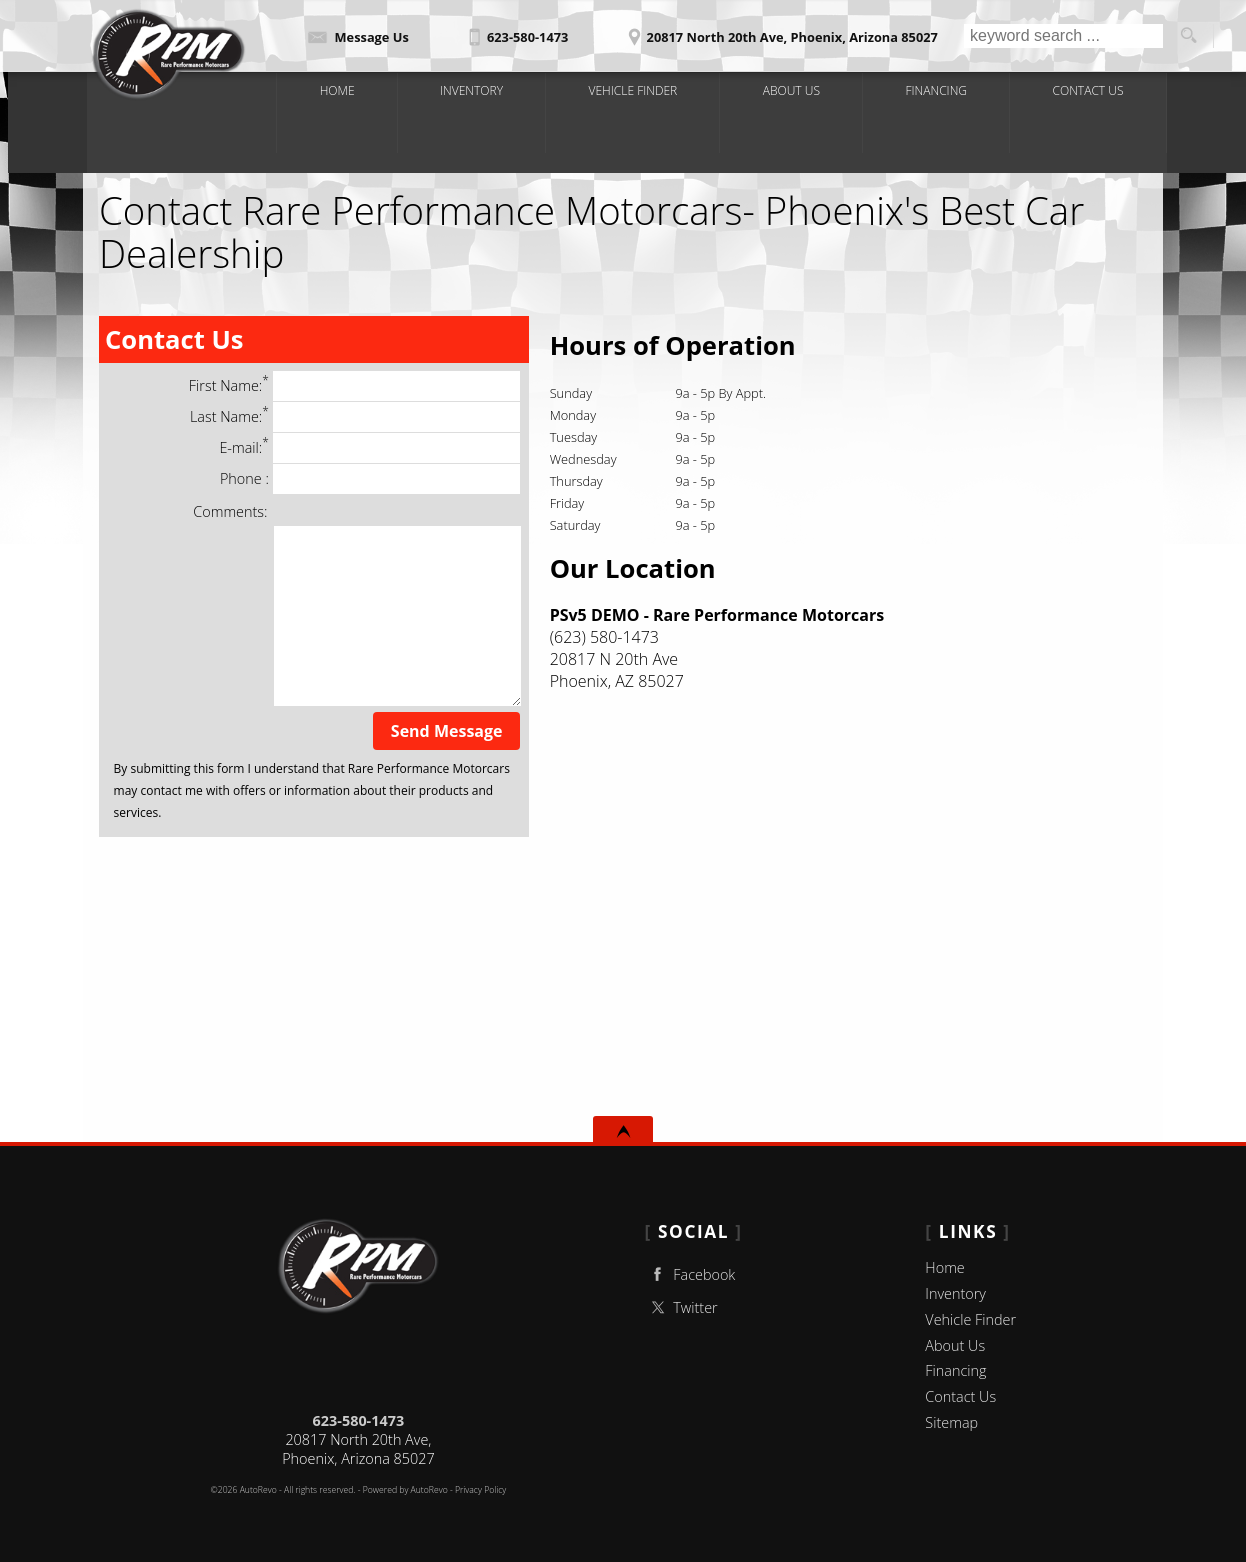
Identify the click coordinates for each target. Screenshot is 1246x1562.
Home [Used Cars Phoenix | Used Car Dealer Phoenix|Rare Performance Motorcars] (342, 89)
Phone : (370, 479)
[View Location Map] (779, 30)
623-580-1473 (359, 1420)
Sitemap (951, 1422)
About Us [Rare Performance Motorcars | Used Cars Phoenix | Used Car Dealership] (791, 89)
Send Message (447, 731)
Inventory (955, 1293)
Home (944, 1267)
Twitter (681, 1307)
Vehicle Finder (970, 1319)
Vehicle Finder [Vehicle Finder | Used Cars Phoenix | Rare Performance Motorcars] (635, 89)
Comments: (230, 511)
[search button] (1188, 36)
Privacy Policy (480, 1490)
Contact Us (960, 1396)
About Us (955, 1345)
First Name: (354, 386)
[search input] (1063, 36)
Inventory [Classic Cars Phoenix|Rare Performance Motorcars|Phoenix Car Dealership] (475, 89)
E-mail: (369, 448)
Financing (955, 1370)
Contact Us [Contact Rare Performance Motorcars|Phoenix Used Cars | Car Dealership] (1085, 89)
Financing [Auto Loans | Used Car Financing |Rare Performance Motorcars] (934, 89)
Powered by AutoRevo (405, 1490)
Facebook (690, 1274)
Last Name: (355, 417)
